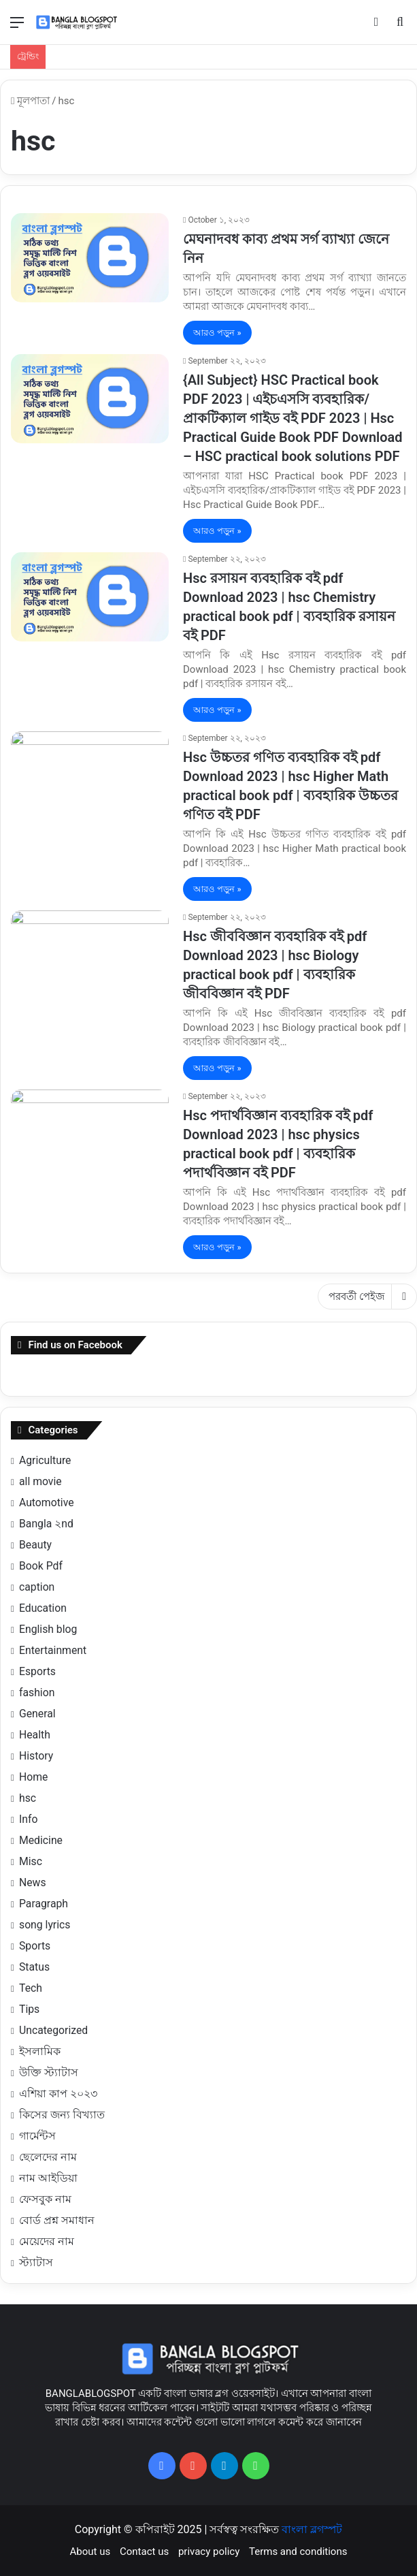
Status (34, 1966)
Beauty (35, 1544)
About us (90, 2551)
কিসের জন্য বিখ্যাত (62, 2114)
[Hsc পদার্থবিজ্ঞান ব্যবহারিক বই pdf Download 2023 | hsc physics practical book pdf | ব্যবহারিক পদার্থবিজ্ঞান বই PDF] (90, 1134)
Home (33, 1776)
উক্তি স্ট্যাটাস (48, 2072)
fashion (36, 1692)
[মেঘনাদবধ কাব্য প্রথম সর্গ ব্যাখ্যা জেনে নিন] (90, 257)
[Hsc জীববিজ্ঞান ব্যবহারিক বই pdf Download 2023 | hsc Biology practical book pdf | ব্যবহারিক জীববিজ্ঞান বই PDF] (90, 955)
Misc (30, 1861)
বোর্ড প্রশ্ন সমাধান (57, 2220)
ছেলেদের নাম (48, 2156)
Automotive (46, 1502)
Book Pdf (41, 1565)
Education (43, 1608)
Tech (30, 1988)
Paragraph (43, 1903)
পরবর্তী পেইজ (367, 1296)
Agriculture (45, 1460)
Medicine (41, 1840)
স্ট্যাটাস (36, 2262)
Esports (37, 1671)
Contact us (144, 2551)
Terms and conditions (298, 2551)
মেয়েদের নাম (46, 2241)
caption (36, 1586)
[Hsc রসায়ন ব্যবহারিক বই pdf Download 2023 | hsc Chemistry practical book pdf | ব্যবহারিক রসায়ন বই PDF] (90, 596)
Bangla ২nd (46, 1523)
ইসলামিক (40, 2051)
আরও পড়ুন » (217, 333)
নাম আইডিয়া (48, 2178)
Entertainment (52, 1650)
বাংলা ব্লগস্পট (312, 2529)
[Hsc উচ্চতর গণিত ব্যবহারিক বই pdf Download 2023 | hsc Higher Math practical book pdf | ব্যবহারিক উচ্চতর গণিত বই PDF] (90, 776)
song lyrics (44, 1924)
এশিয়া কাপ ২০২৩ (58, 2093)
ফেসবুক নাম (45, 2199)
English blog (48, 1629)
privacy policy (208, 2551)
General (37, 1713)
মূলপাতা (30, 101)
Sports (34, 1945)
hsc (27, 1798)
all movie (40, 1481)
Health (34, 1734)
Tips (29, 2009)
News (32, 1882)
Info (28, 1819)
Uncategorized (53, 2030)
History (36, 1755)
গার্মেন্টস (37, 2135)
